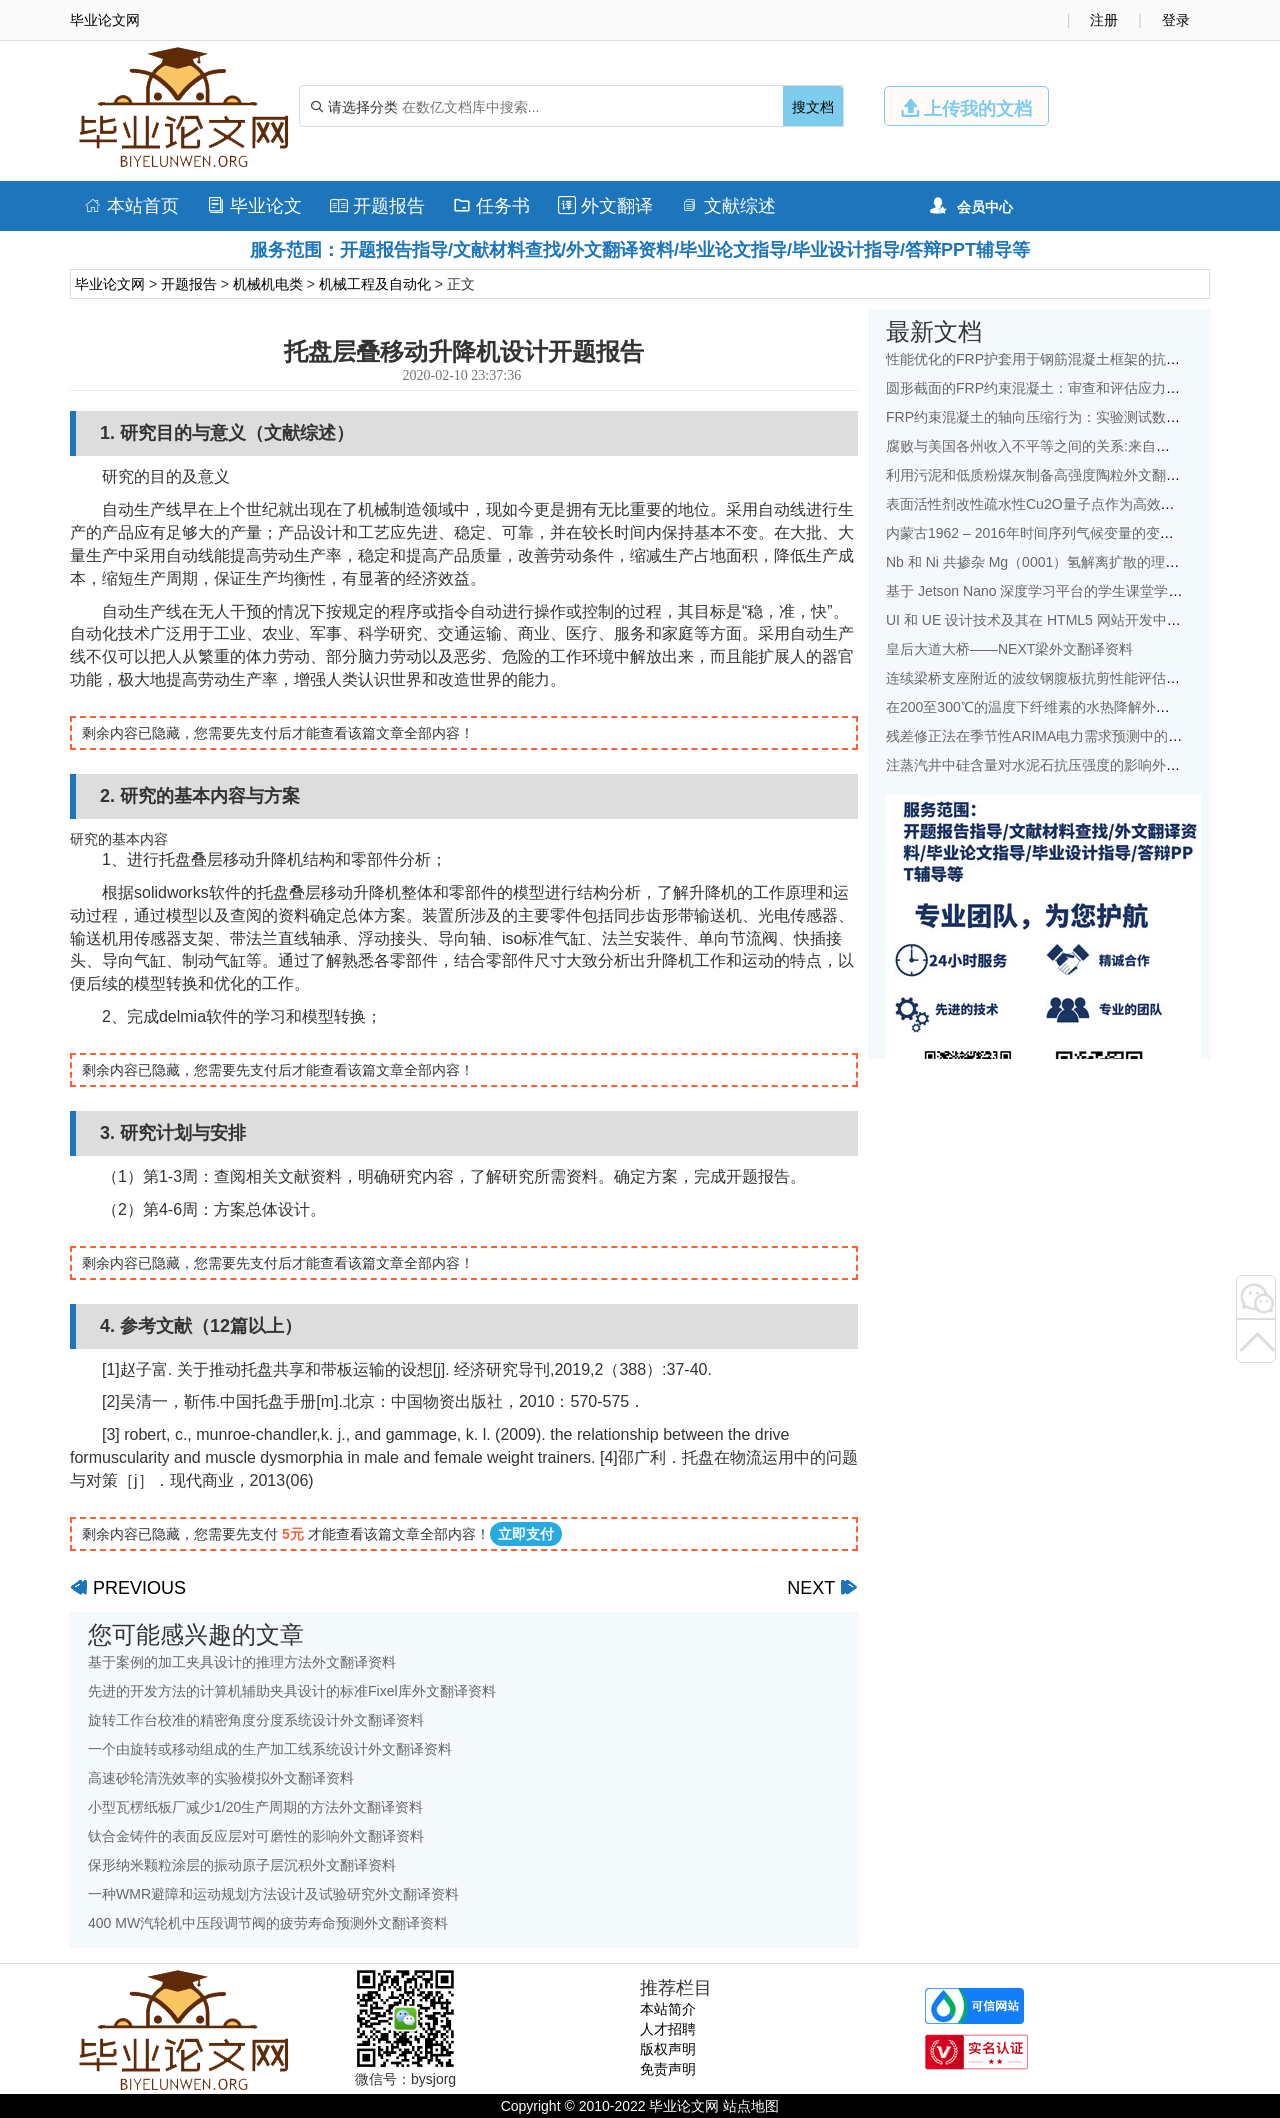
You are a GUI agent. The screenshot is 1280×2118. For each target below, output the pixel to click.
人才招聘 (668, 2029)
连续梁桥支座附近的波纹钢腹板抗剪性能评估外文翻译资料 (1068, 678)
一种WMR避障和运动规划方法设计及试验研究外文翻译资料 (273, 1894)
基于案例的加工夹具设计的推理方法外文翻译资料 (242, 1662)
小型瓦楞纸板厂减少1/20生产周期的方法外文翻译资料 (255, 1807)
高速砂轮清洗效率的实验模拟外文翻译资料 (221, 1778)
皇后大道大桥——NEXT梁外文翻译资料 (1009, 649)
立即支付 (526, 1534)
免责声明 (668, 2069)
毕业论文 (254, 206)
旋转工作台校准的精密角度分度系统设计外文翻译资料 (256, 1720)
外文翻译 (605, 206)
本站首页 (131, 206)
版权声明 (668, 2049)
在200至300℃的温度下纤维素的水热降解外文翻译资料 (1056, 707)
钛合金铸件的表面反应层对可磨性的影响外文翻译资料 (256, 1836)
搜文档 (813, 107)
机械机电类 (268, 284)
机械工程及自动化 (375, 284)
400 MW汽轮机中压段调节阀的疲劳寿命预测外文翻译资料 (268, 1923)
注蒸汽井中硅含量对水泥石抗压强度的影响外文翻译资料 (1061, 765)
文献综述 (728, 206)
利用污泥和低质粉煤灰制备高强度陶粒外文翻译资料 (1047, 475)
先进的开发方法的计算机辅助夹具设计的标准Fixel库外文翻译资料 (292, 1691)
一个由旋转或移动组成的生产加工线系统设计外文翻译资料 (270, 1749)
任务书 (491, 206)
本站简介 (668, 2009)
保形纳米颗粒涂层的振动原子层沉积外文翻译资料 (242, 1865)
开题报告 (377, 206)
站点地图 (751, 2106)
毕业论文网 (110, 284)
